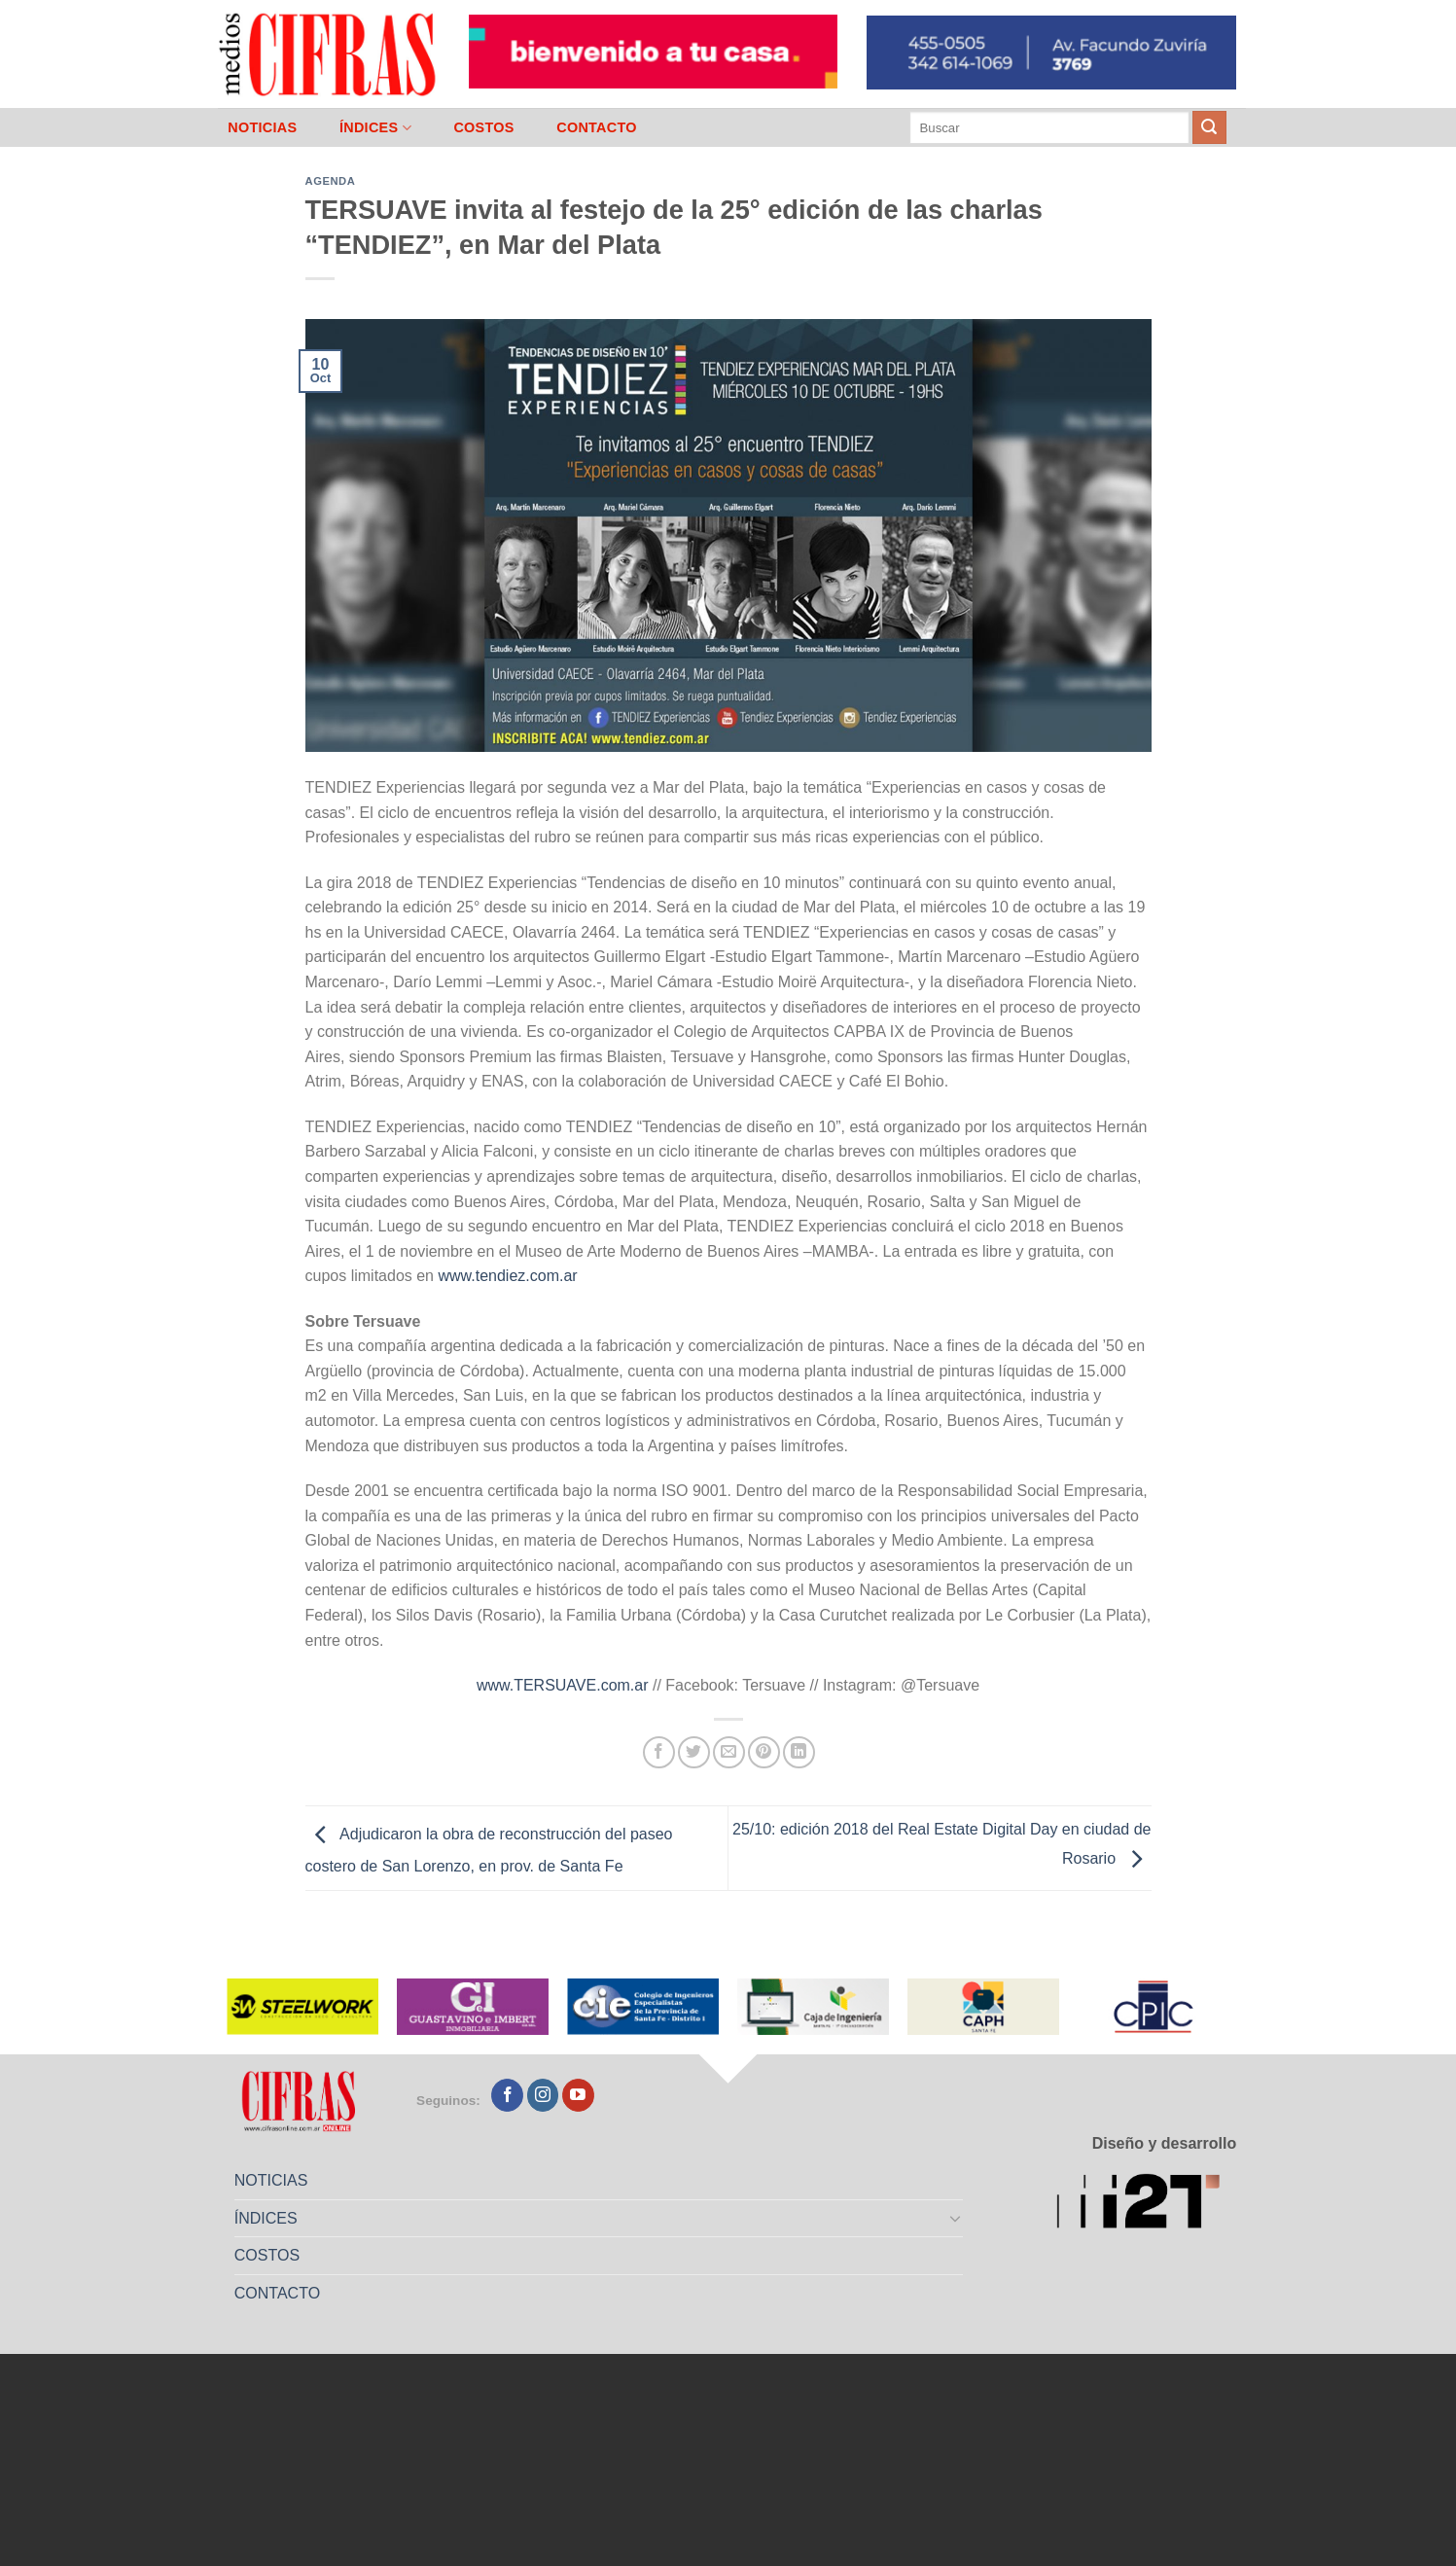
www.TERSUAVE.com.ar (563, 1685)
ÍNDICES (375, 128)
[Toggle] (955, 2217)
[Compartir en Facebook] (659, 1752)
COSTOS (483, 127)
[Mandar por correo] (729, 1752)
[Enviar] (1208, 127)
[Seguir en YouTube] (578, 2095)
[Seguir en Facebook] (507, 2095)
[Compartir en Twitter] (694, 1752)
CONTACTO (596, 127)
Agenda (330, 181)
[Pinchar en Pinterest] (764, 1752)
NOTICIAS (262, 127)
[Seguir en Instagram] (543, 2095)
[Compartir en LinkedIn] (799, 1752)
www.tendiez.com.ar (507, 1275)
